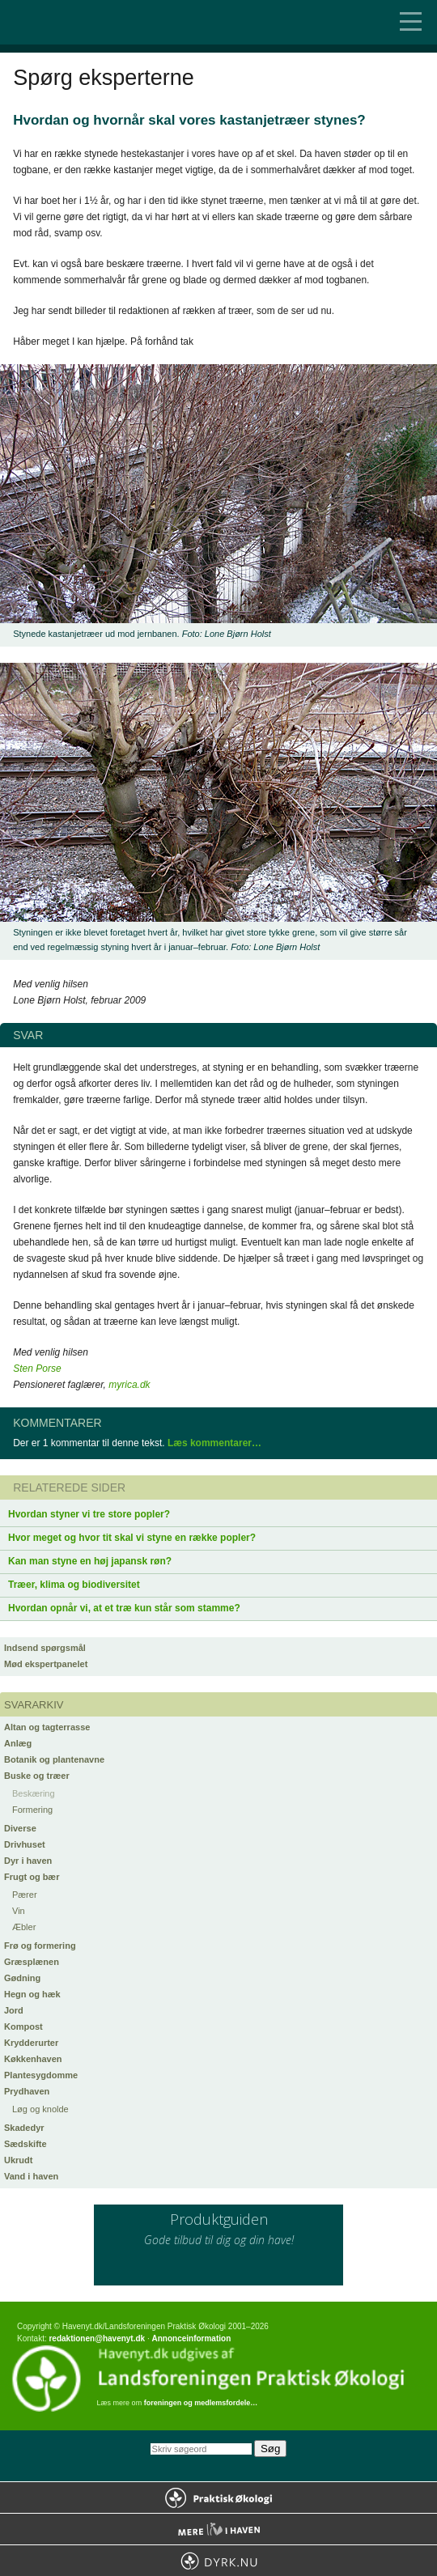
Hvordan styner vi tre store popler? (89, 1514)
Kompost (23, 2026)
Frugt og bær (31, 1877)
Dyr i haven (28, 1860)
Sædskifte (25, 2144)
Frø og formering (40, 1945)
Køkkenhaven (33, 2059)
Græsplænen (31, 1962)
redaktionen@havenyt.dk (97, 2338)
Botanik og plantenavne (54, 1759)
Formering (32, 1809)
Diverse (20, 1828)
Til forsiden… (81, 22)
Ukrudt (18, 2160)
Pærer (24, 1894)
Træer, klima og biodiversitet (74, 1584)
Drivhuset (24, 1844)
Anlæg (18, 1743)
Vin (18, 1911)
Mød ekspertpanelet (45, 1664)
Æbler (24, 1927)
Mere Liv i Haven (218, 2529)
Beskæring (33, 1793)
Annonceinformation (191, 2338)
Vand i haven (31, 2176)
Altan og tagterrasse (47, 1727)
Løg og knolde (40, 2109)
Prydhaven (26, 2091)
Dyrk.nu (218, 2560)
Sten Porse (37, 1368)
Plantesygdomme (41, 2075)
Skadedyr (24, 2128)
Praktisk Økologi (218, 2497)
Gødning (22, 1978)
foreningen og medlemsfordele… (201, 2403)
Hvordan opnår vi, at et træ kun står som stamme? (124, 1608)
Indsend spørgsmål (45, 1648)
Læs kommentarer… (214, 1443)
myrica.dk (129, 1384)
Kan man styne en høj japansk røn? (90, 1561)
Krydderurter (31, 2043)
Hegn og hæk (32, 1994)
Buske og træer (37, 1775)
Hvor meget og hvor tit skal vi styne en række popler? (132, 1537)
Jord (13, 2010)
